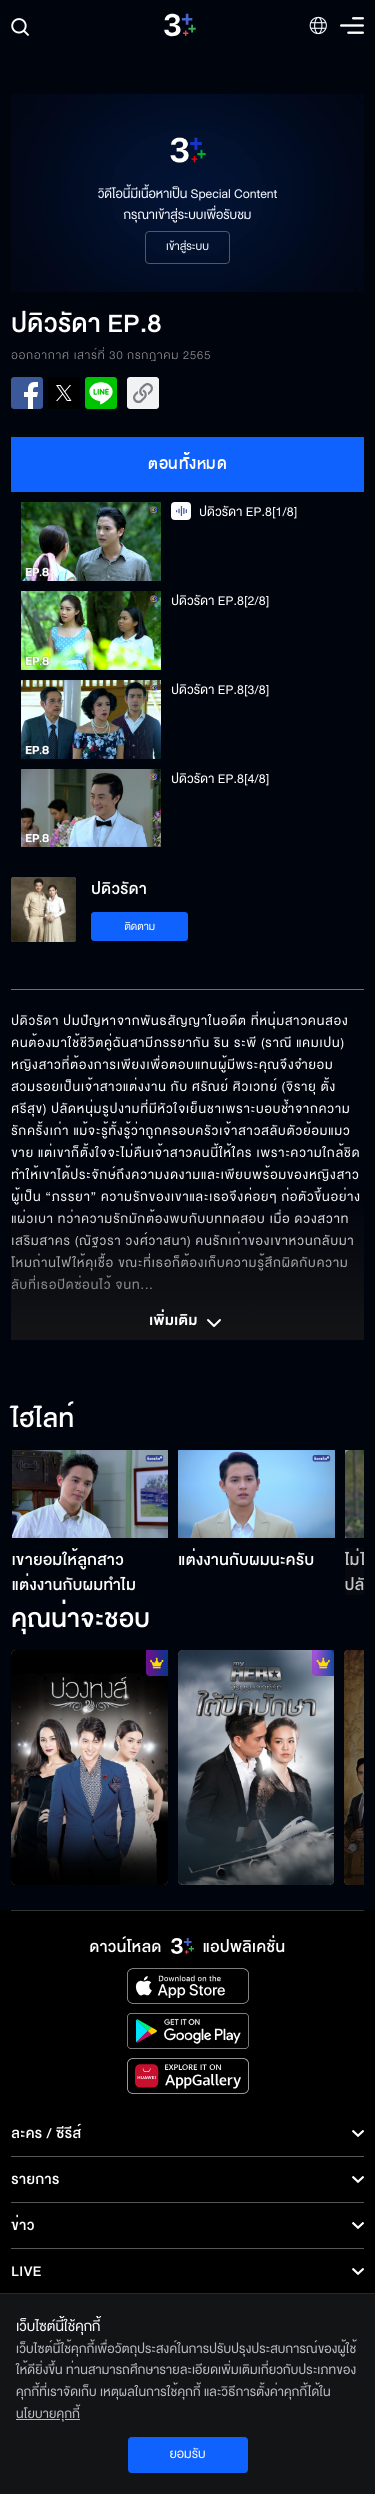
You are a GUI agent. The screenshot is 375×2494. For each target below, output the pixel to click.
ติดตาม (139, 926)
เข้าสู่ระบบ (187, 247)
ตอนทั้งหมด (187, 464)
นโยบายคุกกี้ (48, 2414)
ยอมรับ (187, 2454)
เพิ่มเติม (187, 1323)
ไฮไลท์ (42, 1420)
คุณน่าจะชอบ (80, 1620)
